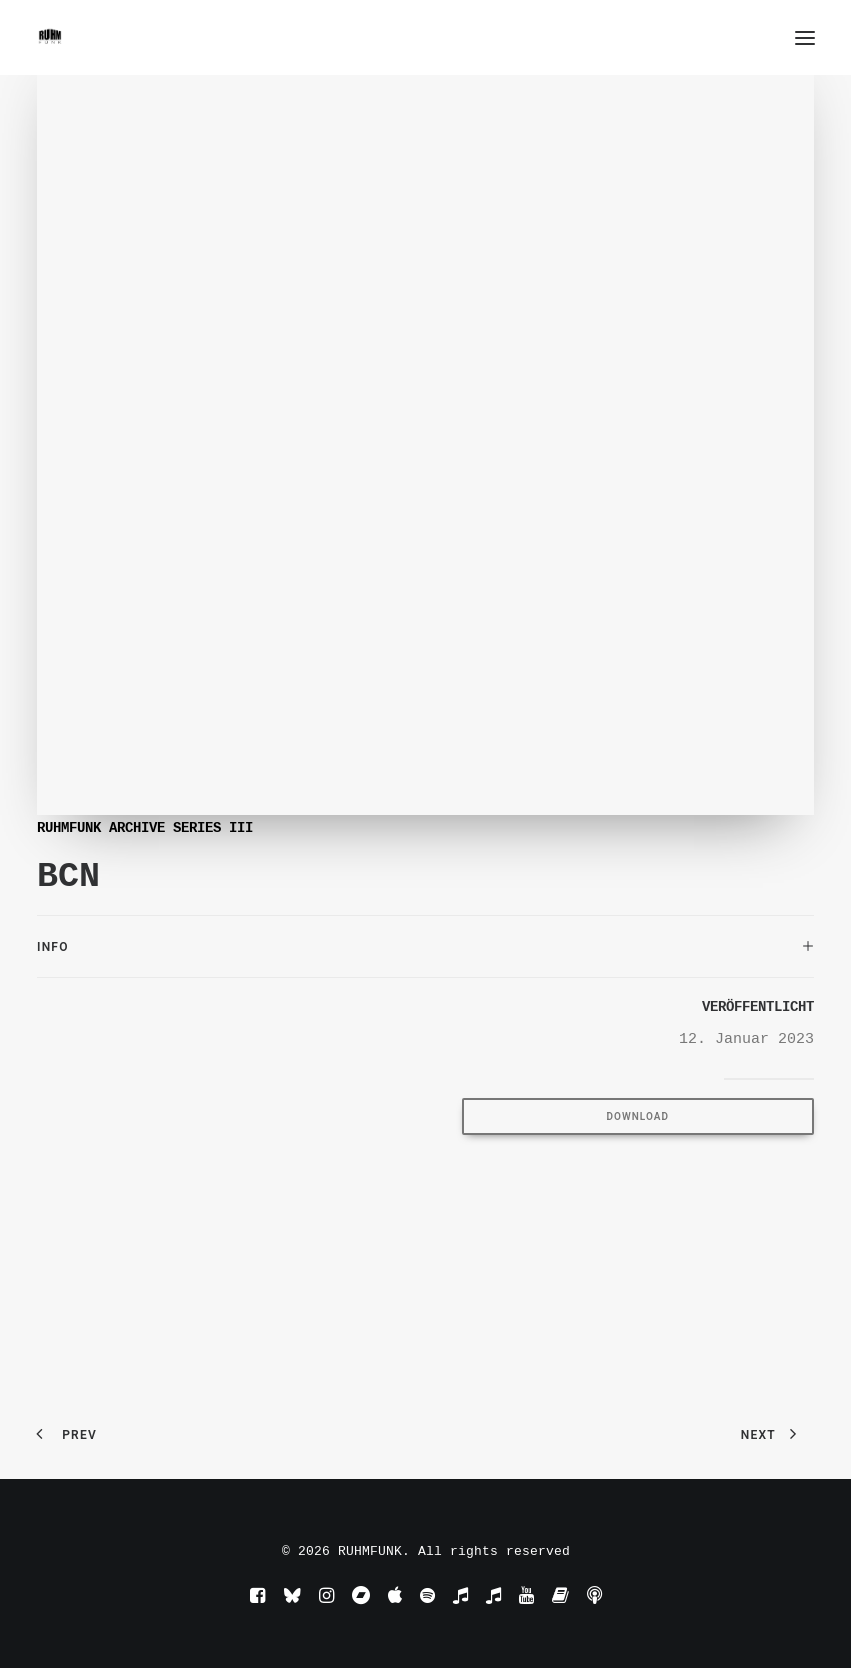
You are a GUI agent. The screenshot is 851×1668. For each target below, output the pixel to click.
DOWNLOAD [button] (638, 1116)
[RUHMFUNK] (50, 38)
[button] (805, 37)
